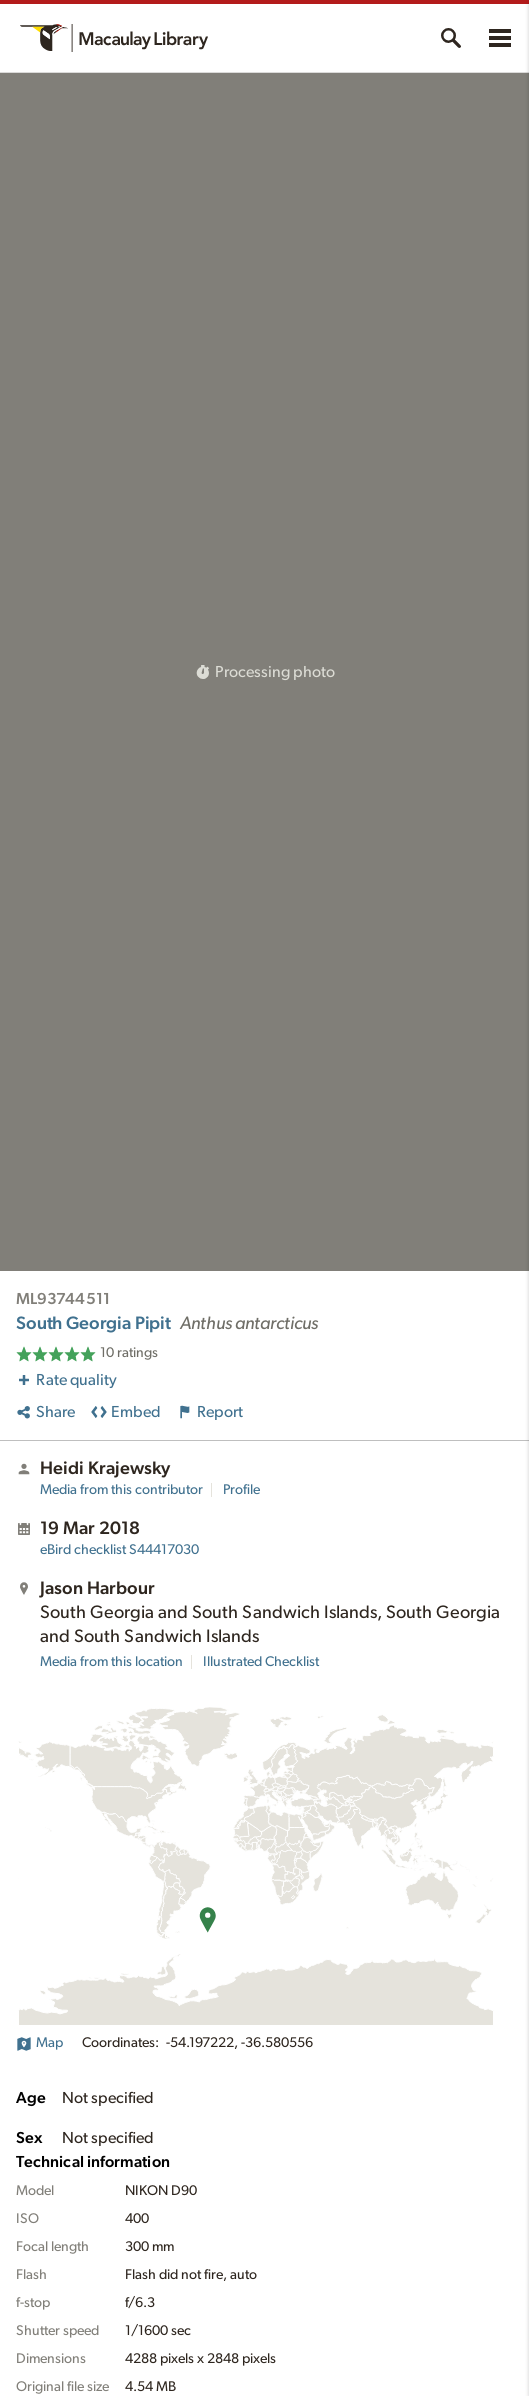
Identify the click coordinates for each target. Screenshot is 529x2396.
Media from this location (111, 1662)
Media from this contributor (121, 1490)
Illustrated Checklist (261, 1662)
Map (39, 2043)
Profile (241, 1490)
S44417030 (119, 1550)
